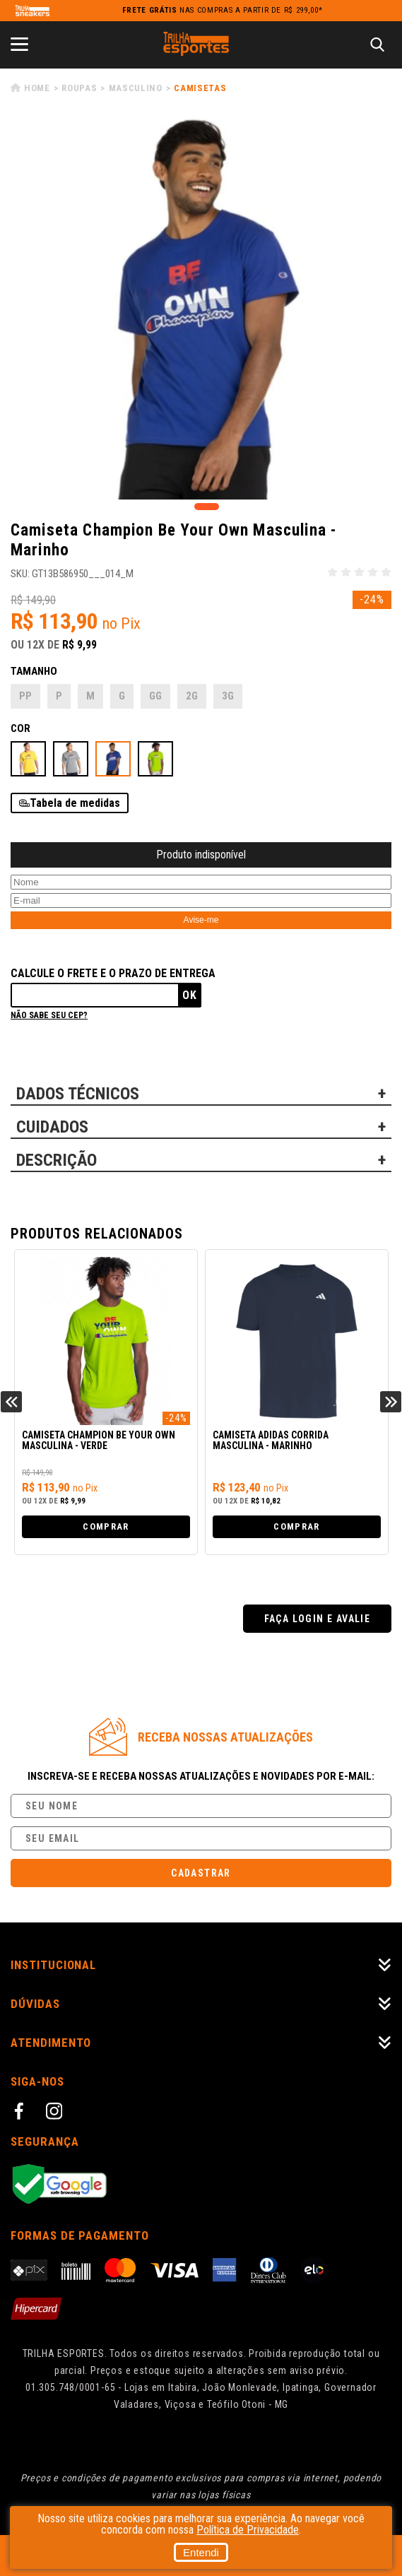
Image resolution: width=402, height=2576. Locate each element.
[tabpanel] (201, 309)
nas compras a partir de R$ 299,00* (222, 10)
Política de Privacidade (247, 2529)
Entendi (201, 2552)
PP (25, 696)
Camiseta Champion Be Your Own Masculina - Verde (98, 1440)
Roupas (79, 88)
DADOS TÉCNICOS (77, 1094)
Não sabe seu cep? (49, 1015)
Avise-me (201, 920)
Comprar (106, 1526)
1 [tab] (206, 506)
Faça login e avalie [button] (317, 1618)
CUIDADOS (52, 1127)
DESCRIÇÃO (56, 1160)
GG (155, 696)
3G (228, 696)
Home (37, 88)
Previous (11, 1401)
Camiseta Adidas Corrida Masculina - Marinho (271, 1440)
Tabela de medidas (75, 803)
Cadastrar (201, 1873)
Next (390, 1401)
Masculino (135, 88)
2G (192, 696)
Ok (189, 995)
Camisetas (200, 88)
